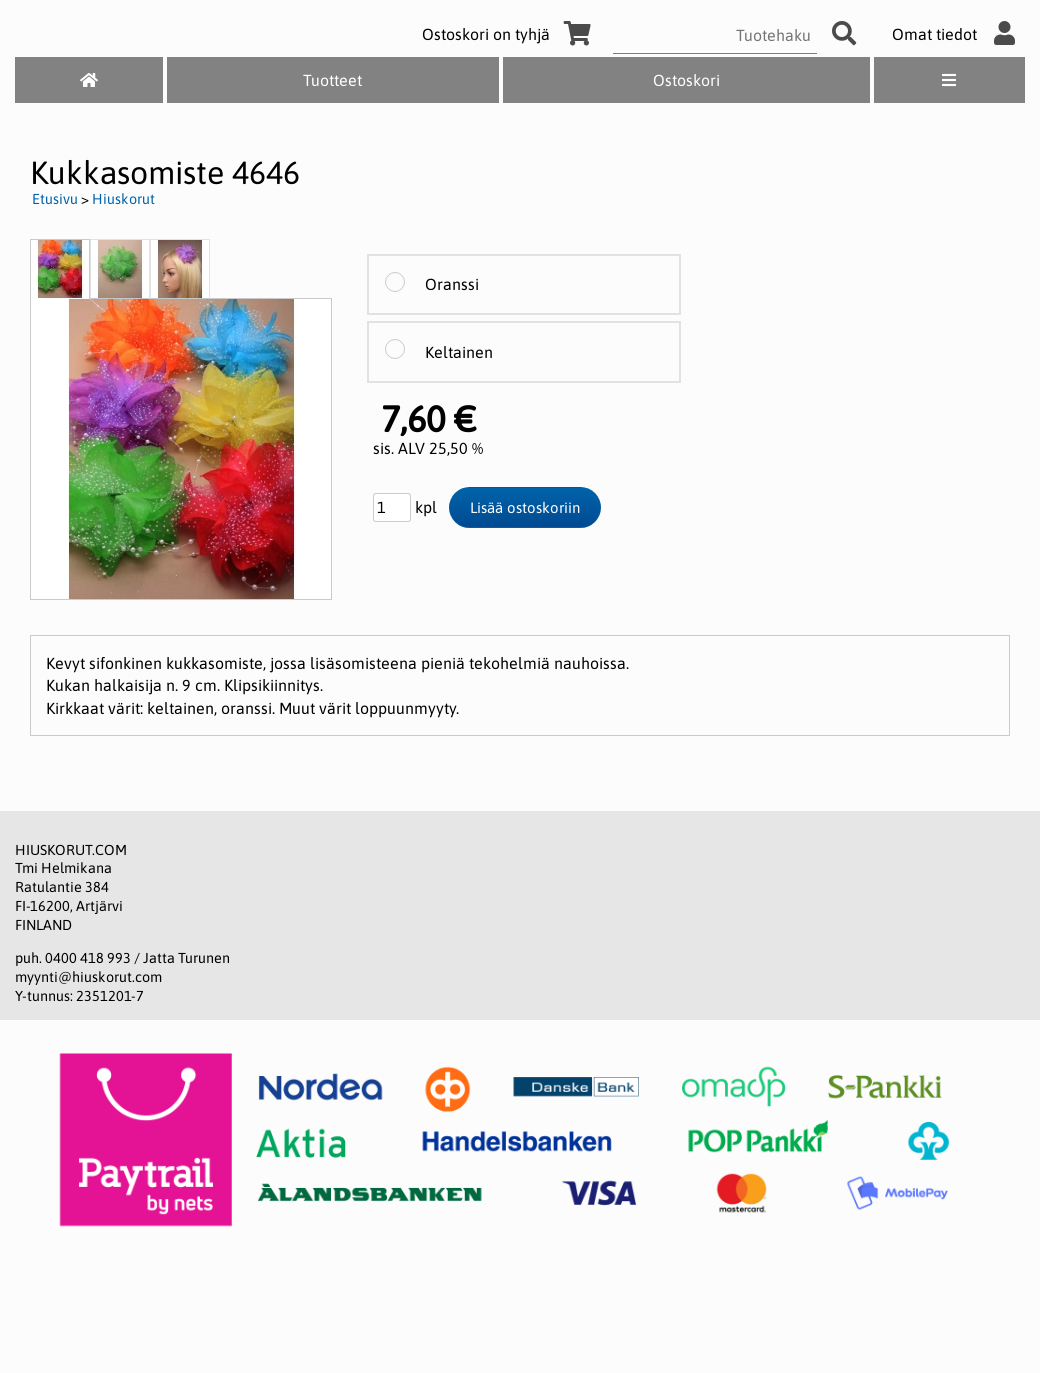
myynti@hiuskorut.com (88, 977)
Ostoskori (686, 80)
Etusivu (55, 199)
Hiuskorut (123, 199)
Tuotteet (332, 80)
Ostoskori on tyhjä (510, 34)
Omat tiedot (958, 34)
